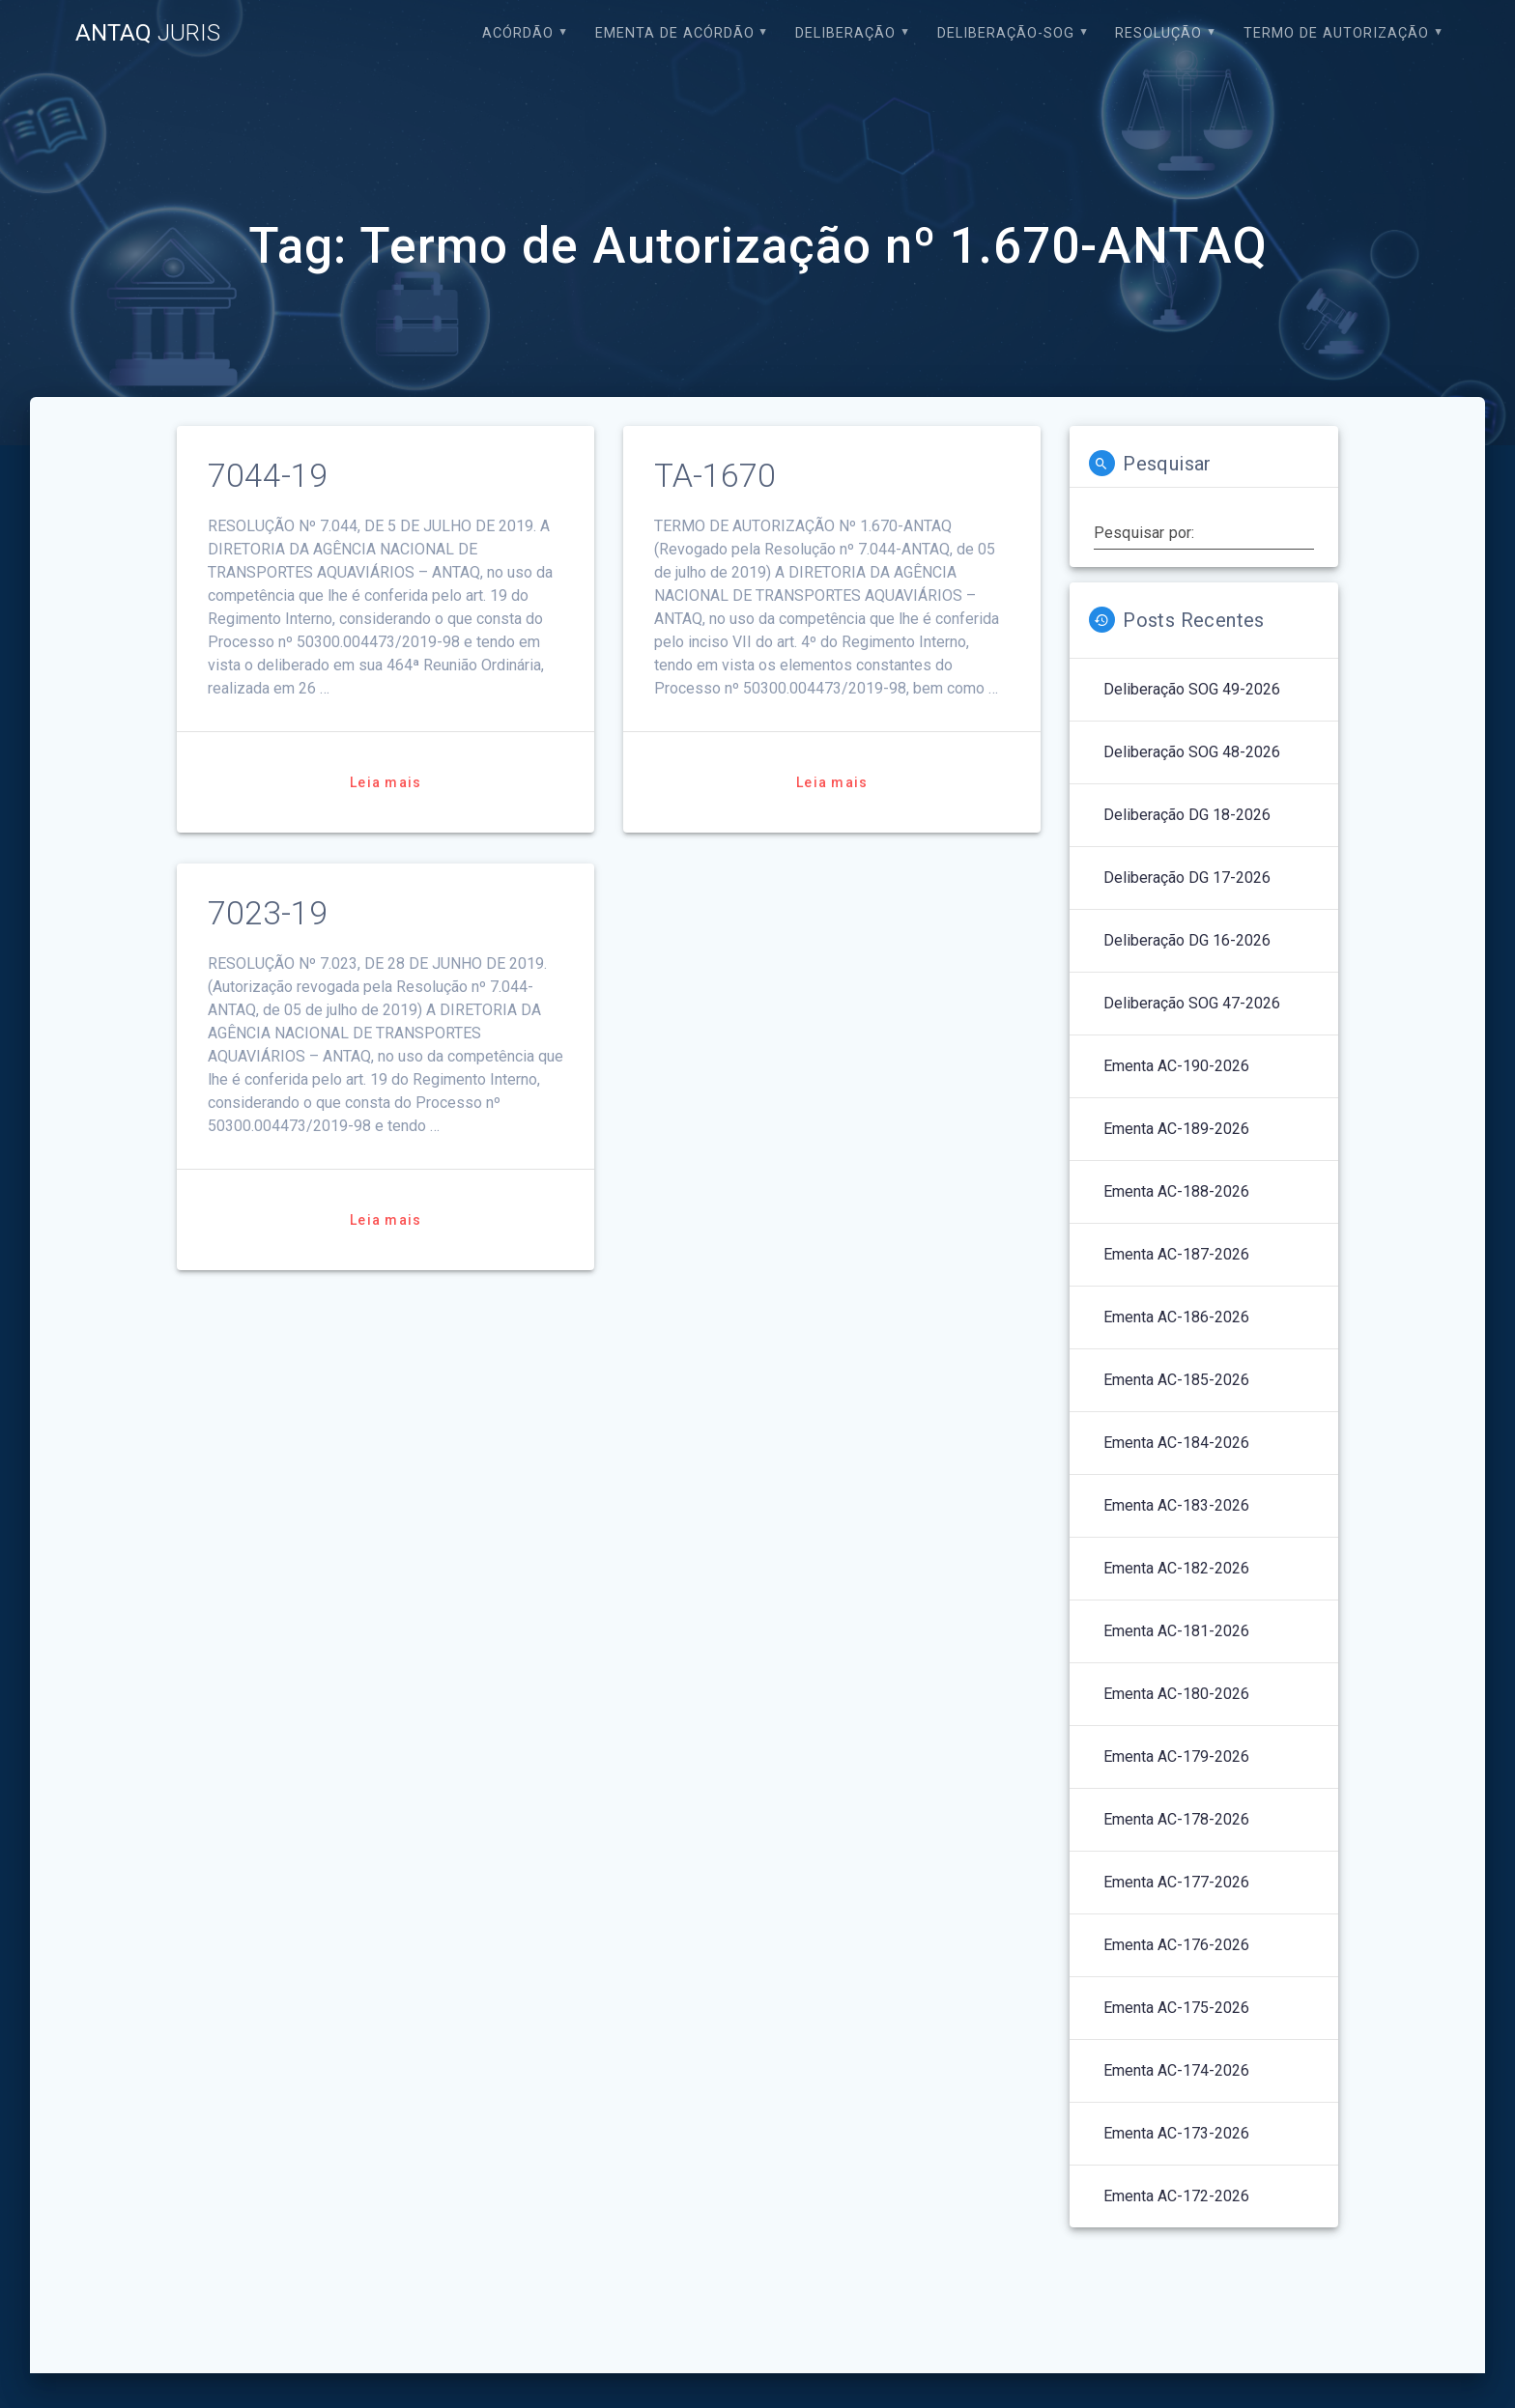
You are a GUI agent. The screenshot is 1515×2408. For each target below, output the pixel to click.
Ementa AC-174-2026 (1176, 2070)
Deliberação (845, 33)
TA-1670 (715, 476)
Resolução (1158, 33)
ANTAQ (147, 32)
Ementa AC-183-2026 (1176, 1505)
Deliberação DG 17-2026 (1187, 877)
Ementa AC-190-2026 (1176, 1066)
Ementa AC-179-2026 (1176, 1756)
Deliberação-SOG (1005, 33)
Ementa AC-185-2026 (1176, 1380)
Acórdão (518, 33)
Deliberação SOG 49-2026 (1191, 689)
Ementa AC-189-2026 (1176, 1128)
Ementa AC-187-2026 (1176, 1254)
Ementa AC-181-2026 (1176, 1631)
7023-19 (268, 913)
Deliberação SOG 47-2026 (1191, 1003)
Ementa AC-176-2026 (1176, 1945)
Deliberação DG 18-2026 (1187, 815)
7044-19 (268, 476)
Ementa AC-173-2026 (1176, 2133)
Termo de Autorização (1336, 33)
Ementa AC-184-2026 (1176, 1442)
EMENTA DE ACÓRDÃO (675, 33)
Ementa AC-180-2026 (1176, 1694)
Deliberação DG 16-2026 (1187, 940)
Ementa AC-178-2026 (1176, 1819)
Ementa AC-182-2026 (1176, 1568)
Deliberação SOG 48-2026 (1191, 752)
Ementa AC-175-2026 (1176, 2007)
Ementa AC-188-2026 (1176, 1191)
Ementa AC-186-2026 (1176, 1317)
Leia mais (385, 782)
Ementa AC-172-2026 (1176, 2196)
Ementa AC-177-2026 (1176, 1882)
